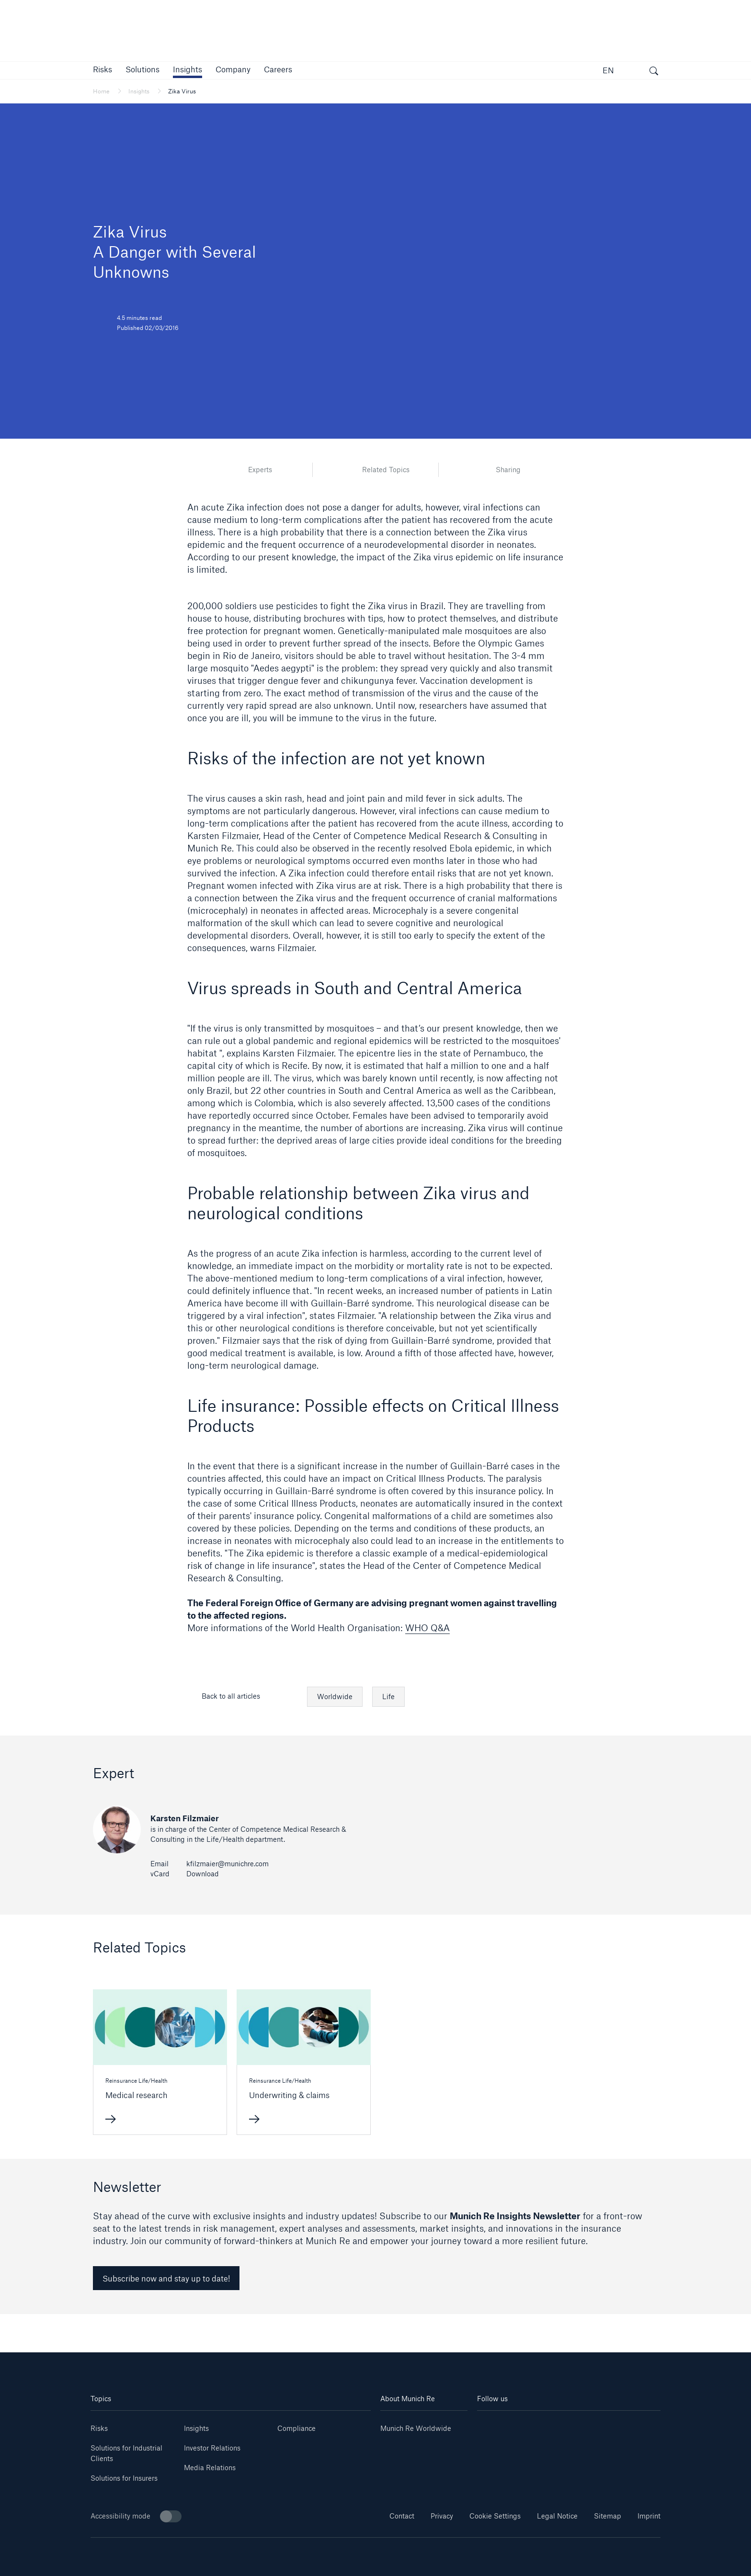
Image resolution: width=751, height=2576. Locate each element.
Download (202, 1873)
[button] (102, 69)
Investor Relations (212, 2447)
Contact (401, 2515)
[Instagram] (553, 2425)
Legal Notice (557, 2515)
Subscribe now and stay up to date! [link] (166, 2278)
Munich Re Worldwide (415, 2428)
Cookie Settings (495, 2515)
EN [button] (608, 70)
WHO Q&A (427, 1628)
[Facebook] (584, 2425)
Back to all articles (231, 1696)
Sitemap (607, 2515)
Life (388, 1696)
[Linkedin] (492, 2425)
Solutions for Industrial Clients (126, 2453)
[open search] (653, 72)
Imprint (648, 2515)
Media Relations (210, 2467)
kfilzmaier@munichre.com (227, 1863)
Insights (196, 2428)
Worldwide (335, 1696)
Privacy (442, 2515)
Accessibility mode (136, 2516)
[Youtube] (523, 2425)
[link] (187, 69)
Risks (99, 2428)
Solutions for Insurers (124, 2478)
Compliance (296, 2428)
